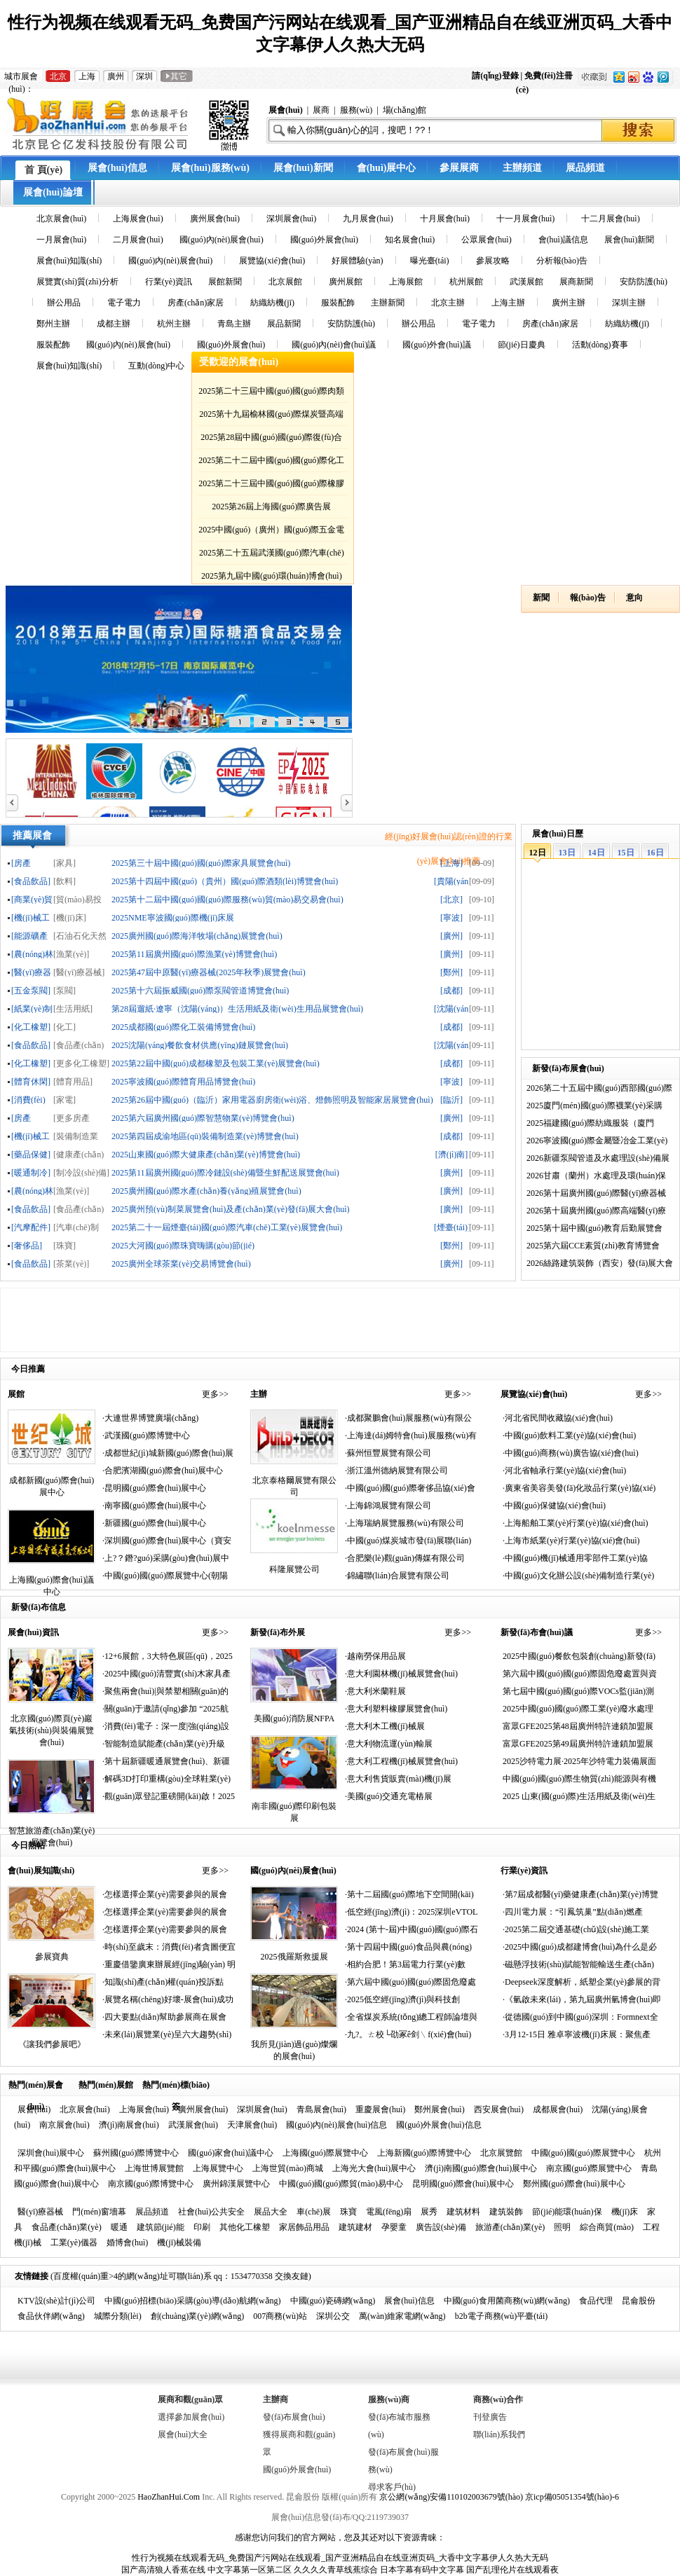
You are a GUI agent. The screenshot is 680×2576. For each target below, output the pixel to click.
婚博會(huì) (127, 2242)
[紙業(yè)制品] (32, 1008)
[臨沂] (451, 1099)
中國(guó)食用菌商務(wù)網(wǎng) (507, 2301)
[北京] (451, 899)
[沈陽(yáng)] (451, 1008)
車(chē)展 (314, 2212)
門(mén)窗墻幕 (99, 2212)
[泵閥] (64, 990)
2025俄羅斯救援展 (294, 1957)
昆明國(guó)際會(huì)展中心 (463, 2184)
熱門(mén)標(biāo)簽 (176, 2087)
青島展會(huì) (321, 2109)
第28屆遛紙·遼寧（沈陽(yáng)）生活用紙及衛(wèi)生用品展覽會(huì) (237, 1008)
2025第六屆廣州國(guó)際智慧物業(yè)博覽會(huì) (202, 1117)
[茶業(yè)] (71, 1263)
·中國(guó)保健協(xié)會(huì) (554, 1505)
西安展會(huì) (499, 2109)
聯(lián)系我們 (499, 2434)
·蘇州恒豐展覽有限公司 (388, 1453)
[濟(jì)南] (451, 1154)
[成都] (451, 990)
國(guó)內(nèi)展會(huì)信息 (336, 2125)
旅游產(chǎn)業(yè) (510, 2227)
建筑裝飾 (506, 2212)
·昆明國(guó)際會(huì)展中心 (154, 1488)
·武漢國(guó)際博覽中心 (146, 1435)
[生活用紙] (73, 1008)
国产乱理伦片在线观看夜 (512, 2570)
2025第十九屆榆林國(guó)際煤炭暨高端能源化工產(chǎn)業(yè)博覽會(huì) (271, 416)
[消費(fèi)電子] (28, 1099)
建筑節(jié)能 (160, 2227)
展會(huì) (34, 2109)
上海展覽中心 (218, 2168)
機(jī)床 (625, 2212)
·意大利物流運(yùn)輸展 (389, 1744)
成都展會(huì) (558, 2109)
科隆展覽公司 (294, 1569)
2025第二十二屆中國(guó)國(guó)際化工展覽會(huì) (271, 462)
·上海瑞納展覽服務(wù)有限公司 (404, 1523)
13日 (567, 852)
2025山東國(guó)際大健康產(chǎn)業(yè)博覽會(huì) (205, 1154)
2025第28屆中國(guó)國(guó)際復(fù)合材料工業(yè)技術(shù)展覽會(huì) (271, 439)
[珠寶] (64, 1245)
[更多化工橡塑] (81, 1063)
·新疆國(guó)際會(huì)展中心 (154, 1523)
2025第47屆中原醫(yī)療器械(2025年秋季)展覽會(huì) (208, 972)
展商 (321, 110)
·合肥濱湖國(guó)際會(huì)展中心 (162, 1470)
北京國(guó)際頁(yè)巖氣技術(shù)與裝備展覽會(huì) (51, 1730)
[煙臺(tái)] (451, 1227)
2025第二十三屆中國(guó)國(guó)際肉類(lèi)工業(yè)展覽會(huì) (271, 393)
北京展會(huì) (84, 2109)
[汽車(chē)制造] (76, 1227)
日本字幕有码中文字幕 (422, 2570)
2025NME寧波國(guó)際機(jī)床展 (172, 917)
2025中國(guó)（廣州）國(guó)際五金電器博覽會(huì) (271, 532)
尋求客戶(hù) (392, 2487)
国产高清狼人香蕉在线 (163, 2570)
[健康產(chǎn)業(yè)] (78, 1154)
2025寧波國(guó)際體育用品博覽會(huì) (183, 1081)
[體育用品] (73, 1081)
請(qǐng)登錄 (496, 76)
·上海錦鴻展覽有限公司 (388, 1505)
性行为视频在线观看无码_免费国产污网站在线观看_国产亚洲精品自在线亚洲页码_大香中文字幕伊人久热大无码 (340, 2558)
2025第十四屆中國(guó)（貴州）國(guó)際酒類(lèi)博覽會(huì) (224, 881)
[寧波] (451, 917)
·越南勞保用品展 (375, 1656)
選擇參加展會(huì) (191, 2417)
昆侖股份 (638, 2301)
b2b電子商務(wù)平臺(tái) (501, 2316)
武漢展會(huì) (193, 2125)
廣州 (115, 76)
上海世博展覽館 (154, 2168)
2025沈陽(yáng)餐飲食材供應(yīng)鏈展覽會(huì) (199, 1044)
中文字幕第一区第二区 (250, 2570)
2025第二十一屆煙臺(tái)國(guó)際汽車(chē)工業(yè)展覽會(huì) (226, 1227)
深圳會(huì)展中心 (51, 2153)
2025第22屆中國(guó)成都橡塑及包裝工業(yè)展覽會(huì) (215, 1063)
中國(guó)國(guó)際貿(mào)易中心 (341, 2184)
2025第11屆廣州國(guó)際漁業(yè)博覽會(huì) (194, 953)
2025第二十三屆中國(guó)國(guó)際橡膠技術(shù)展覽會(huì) (271, 485)
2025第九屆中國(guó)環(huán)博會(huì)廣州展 (271, 578)
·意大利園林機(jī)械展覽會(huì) (401, 1674)
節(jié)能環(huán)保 (566, 2212)
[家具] (64, 862)
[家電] (64, 1099)
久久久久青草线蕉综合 (336, 2570)
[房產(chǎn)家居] (26, 1117)
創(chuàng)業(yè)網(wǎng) (198, 2316)
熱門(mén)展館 (106, 2085)
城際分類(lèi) (118, 2316)
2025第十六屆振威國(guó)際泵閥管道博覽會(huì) (200, 990)
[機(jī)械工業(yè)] (30, 917)
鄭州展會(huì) (439, 2109)
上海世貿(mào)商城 (287, 2168)
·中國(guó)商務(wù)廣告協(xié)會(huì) (571, 1453)
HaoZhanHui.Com (168, 2497)
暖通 (119, 2227)
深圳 (144, 76)
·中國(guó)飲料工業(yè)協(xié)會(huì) (569, 1435)
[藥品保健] (30, 1154)
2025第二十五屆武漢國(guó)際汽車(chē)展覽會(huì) (271, 555)
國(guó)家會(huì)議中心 (230, 2153)
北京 (58, 76)
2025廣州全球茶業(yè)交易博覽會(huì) (181, 1263)
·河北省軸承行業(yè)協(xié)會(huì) (564, 1470)
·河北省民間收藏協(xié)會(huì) (558, 1418)
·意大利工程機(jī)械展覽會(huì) (401, 1761)
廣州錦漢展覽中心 (236, 2184)
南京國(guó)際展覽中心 (589, 2168)
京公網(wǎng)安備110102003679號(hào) (451, 2497)
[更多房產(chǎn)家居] (74, 1117)
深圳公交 (333, 2316)
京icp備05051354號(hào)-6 (572, 2497)
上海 (87, 76)
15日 (626, 852)
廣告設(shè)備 (441, 2227)
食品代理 (596, 2301)
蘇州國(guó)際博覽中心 (136, 2153)
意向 (634, 597)
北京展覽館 (501, 2153)
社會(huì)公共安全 (211, 2212)
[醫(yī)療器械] (31, 972)
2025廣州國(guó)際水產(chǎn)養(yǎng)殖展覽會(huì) (206, 1190)
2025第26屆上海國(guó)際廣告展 (271, 506)
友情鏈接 (31, 2276)
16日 (655, 852)
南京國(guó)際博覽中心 (150, 2184)
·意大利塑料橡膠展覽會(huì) (396, 1709)
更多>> (215, 1394)
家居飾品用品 (304, 2227)
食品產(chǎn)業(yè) (67, 2227)
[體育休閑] (30, 1081)
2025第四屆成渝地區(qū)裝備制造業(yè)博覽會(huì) (205, 1136)
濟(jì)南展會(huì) (129, 2125)
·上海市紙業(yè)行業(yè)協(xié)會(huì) (571, 1540)
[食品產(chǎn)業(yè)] (78, 1044)
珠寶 (348, 2212)
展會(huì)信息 (409, 2301)
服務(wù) (356, 110)
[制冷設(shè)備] (81, 1172)
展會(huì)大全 (183, 2434)
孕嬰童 (394, 2227)
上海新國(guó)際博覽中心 (424, 2153)
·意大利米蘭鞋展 (375, 1691)
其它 (176, 76)
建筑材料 (463, 2212)
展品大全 (270, 2212)
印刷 (201, 2227)
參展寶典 (52, 1957)
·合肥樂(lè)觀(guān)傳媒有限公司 (405, 1558)
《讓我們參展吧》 (52, 2044)
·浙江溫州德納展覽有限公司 (396, 1470)
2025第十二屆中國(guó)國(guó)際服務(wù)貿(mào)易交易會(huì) (227, 899)
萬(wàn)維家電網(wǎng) (402, 2316)
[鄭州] (451, 972)
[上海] (451, 862)
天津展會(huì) (252, 2125)
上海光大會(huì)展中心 (374, 2168)
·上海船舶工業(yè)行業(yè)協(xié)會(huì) (575, 1523)
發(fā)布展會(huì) (294, 2417)
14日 (596, 852)
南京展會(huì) (64, 2125)
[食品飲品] (30, 881)
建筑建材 (355, 2227)
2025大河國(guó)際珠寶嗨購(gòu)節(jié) (182, 1245)
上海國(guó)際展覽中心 (325, 2153)
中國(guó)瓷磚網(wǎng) (333, 2301)
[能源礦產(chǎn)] (29, 935)
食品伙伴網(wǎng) (51, 2316)
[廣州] (451, 935)
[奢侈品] (26, 1245)
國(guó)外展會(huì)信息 (438, 2125)
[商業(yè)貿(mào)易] (32, 899)
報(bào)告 (588, 597)
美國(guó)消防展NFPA (294, 1718)
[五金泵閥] (30, 990)
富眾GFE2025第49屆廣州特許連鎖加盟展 (578, 1744)
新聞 (541, 597)
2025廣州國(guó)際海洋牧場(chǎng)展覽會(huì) (197, 935)
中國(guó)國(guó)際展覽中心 (583, 2153)
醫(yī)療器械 (40, 2212)
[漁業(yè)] (71, 953)
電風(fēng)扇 (389, 2212)
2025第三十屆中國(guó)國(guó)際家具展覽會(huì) (200, 862)
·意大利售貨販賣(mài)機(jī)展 (398, 1779)
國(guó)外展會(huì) (297, 2469)
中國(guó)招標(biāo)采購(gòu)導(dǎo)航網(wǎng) (192, 2301)
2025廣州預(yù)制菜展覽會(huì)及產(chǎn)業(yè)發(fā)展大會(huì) (230, 1208)
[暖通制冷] (30, 1172)
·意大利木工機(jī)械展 (385, 1726)
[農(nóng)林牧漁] (32, 953)
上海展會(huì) (144, 2109)
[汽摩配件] (30, 1227)
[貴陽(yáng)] (451, 881)
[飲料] (64, 881)
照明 (562, 2227)
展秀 (429, 2212)
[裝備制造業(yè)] (75, 1136)
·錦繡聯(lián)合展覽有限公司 (397, 1575)
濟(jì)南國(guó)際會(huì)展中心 (481, 2168)
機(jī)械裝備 (179, 2242)
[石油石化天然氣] (80, 935)
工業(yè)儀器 (73, 2242)
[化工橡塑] (30, 1026)
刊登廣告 (490, 2417)
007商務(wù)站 (280, 2316)
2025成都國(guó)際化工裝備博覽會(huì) (183, 1026)
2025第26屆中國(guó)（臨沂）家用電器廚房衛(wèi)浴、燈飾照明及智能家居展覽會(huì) (272, 1099)
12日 (537, 852)
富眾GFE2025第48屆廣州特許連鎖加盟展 (578, 1726)
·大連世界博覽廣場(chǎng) (150, 1418)
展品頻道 (152, 2212)
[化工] (64, 1026)
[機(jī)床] (69, 917)
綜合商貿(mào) (607, 2227)
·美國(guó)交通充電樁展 (389, 1796)
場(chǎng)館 (404, 110)
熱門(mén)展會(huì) (35, 2087)
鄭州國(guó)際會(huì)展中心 (574, 2184)
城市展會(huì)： (21, 76)
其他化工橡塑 (244, 2227)
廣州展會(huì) (203, 2109)
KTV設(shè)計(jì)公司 (56, 2301)
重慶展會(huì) (380, 2109)
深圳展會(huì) (262, 2109)
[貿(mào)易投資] (77, 899)
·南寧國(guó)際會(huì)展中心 (154, 1505)
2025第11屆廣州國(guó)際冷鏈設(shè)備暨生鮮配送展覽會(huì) (225, 1172)
